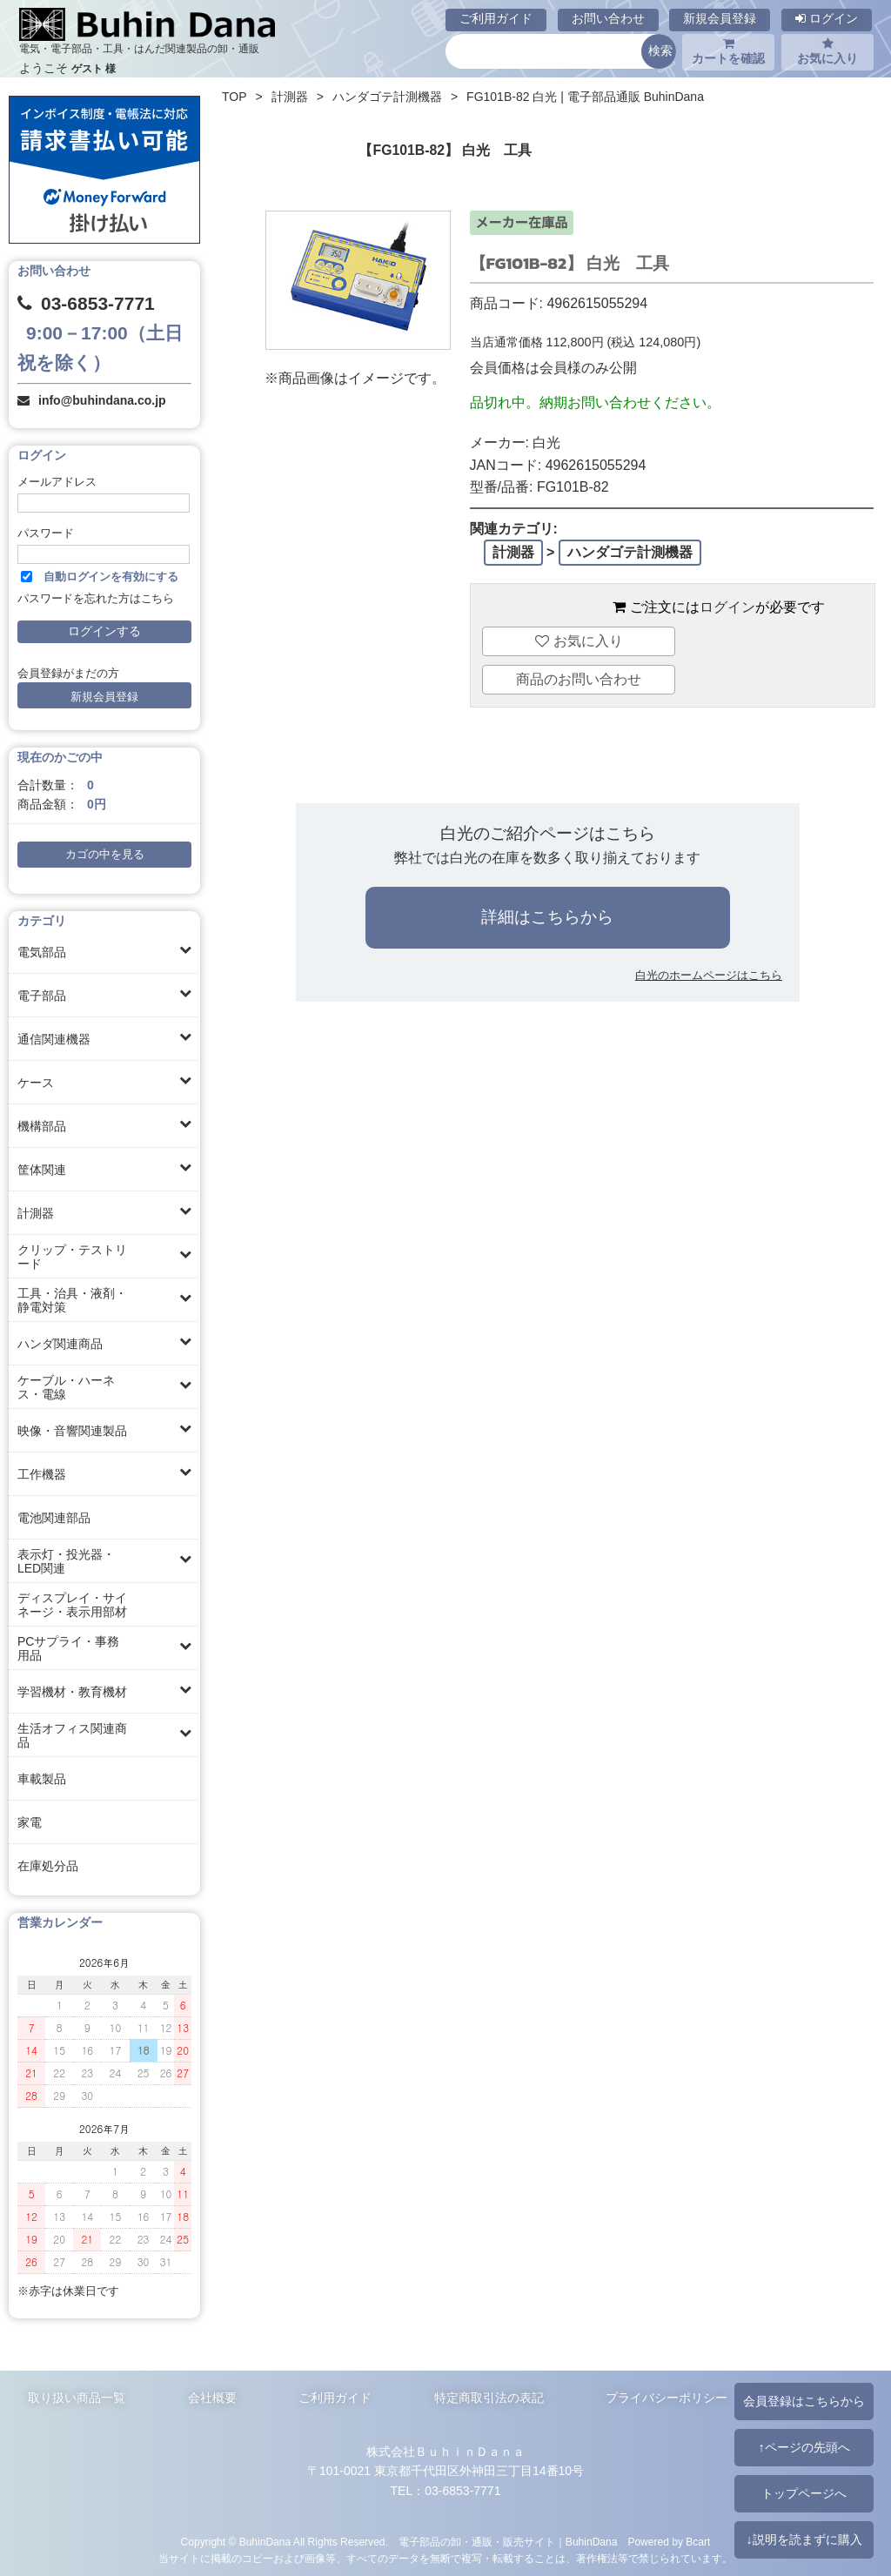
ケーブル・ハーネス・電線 (66, 1387)
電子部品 (41, 996)
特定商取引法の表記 (489, 2398)
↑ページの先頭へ (803, 2447)
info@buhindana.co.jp (102, 400)
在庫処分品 (47, 1866)
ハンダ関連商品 (60, 1344)
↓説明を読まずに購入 (803, 2539)
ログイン (826, 18)
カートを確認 (728, 51)
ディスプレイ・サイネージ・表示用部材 (72, 1605)
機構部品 (41, 1126)
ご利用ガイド (496, 18)
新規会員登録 (719, 18)
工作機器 (41, 1474)
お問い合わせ (608, 18)
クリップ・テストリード (72, 1257)
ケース (35, 1083)
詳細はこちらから (547, 917)
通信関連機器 (53, 1039)
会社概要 (212, 2398)
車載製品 (41, 1779)
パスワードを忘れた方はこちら (95, 599)
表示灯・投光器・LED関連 (66, 1561)
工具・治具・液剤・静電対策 (72, 1300)
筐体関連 (41, 1170)
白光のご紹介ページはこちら (547, 833)
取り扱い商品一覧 (76, 2398)
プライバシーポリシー (666, 2398)
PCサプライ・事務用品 (68, 1648)
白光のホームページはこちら (708, 975)
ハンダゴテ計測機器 (387, 97)
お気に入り (827, 51)
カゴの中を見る (104, 855)
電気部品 (41, 952)
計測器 (35, 1213)
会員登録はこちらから (804, 2401)
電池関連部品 (53, 1518)
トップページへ (804, 2493)
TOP (234, 97)
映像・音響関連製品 (72, 1431)
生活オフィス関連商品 (72, 1735)
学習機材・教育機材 (72, 1692)
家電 (29, 1822)
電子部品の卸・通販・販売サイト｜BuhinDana (508, 2542)
